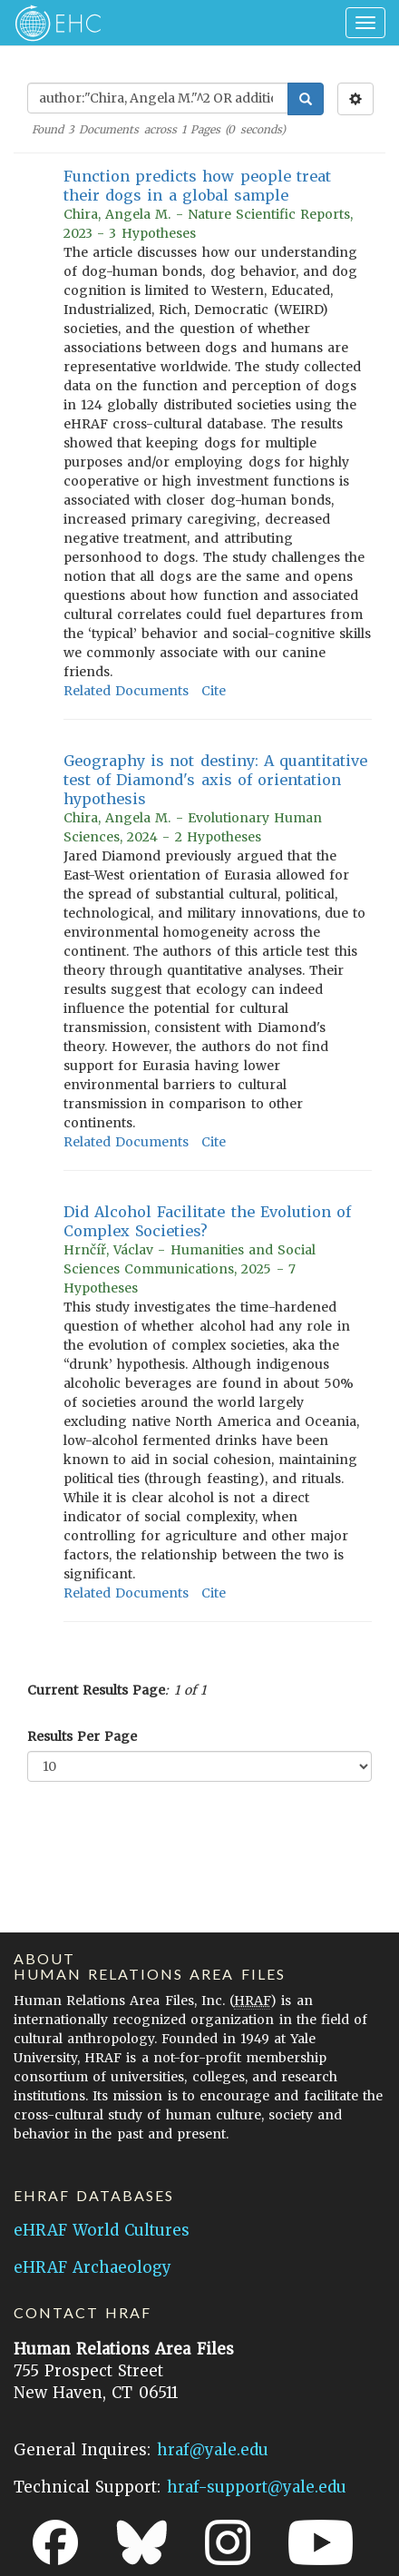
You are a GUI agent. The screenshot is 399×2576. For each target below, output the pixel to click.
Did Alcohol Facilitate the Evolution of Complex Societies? (207, 1221)
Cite (213, 691)
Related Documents (126, 691)
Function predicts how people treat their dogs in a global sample (197, 185)
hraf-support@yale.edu (256, 2487)
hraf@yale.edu (212, 2450)
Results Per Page (82, 1736)
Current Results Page (96, 1690)
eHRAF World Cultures (102, 2230)
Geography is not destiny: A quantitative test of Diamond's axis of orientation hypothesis (215, 780)
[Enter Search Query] (157, 98)
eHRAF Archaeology (92, 2267)
